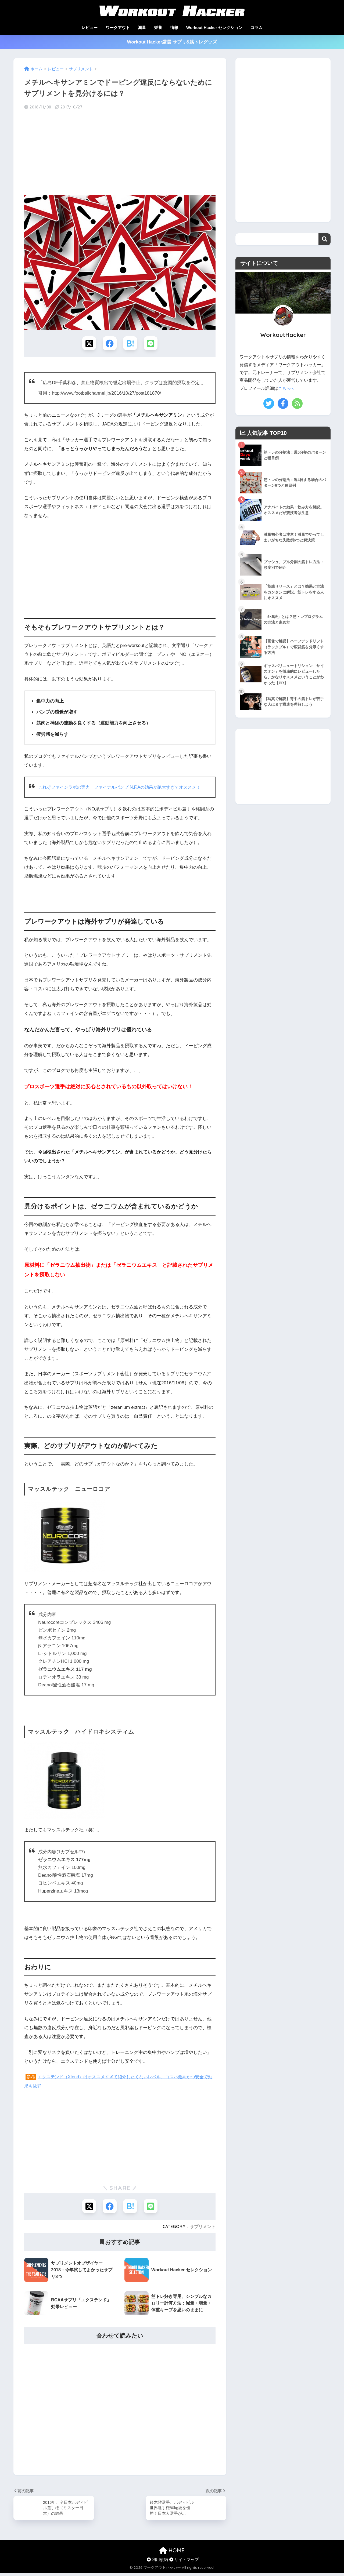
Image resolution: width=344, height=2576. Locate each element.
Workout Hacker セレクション (214, 27)
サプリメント (203, 2228)
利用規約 (157, 2562)
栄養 (158, 27)
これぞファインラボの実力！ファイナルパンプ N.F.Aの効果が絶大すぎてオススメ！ (124, 788)
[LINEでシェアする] (152, 343)
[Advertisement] (120, 152)
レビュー (89, 27)
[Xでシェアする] (87, 343)
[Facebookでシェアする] (109, 343)
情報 (174, 27)
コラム (256, 27)
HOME (172, 2553)
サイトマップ (184, 2562)
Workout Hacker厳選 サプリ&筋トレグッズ (172, 42)
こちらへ (286, 388)
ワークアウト (118, 27)
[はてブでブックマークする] (130, 343)
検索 (324, 239)
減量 (142, 27)
